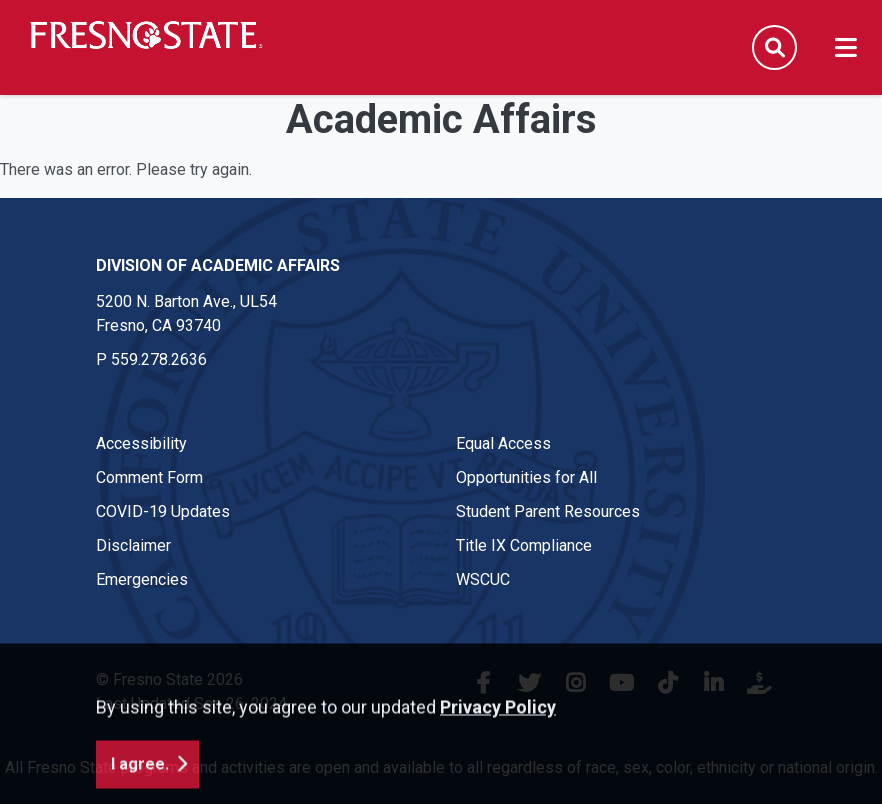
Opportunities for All (526, 477)
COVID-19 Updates (163, 511)
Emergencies (142, 579)
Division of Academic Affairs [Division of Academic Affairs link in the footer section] (218, 265)
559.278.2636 (159, 359)
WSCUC (483, 579)
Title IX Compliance (524, 545)
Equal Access (503, 443)
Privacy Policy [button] (498, 747)
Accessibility (141, 443)
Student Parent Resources (548, 511)
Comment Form (149, 477)
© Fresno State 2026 (169, 679)
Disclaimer (133, 545)
